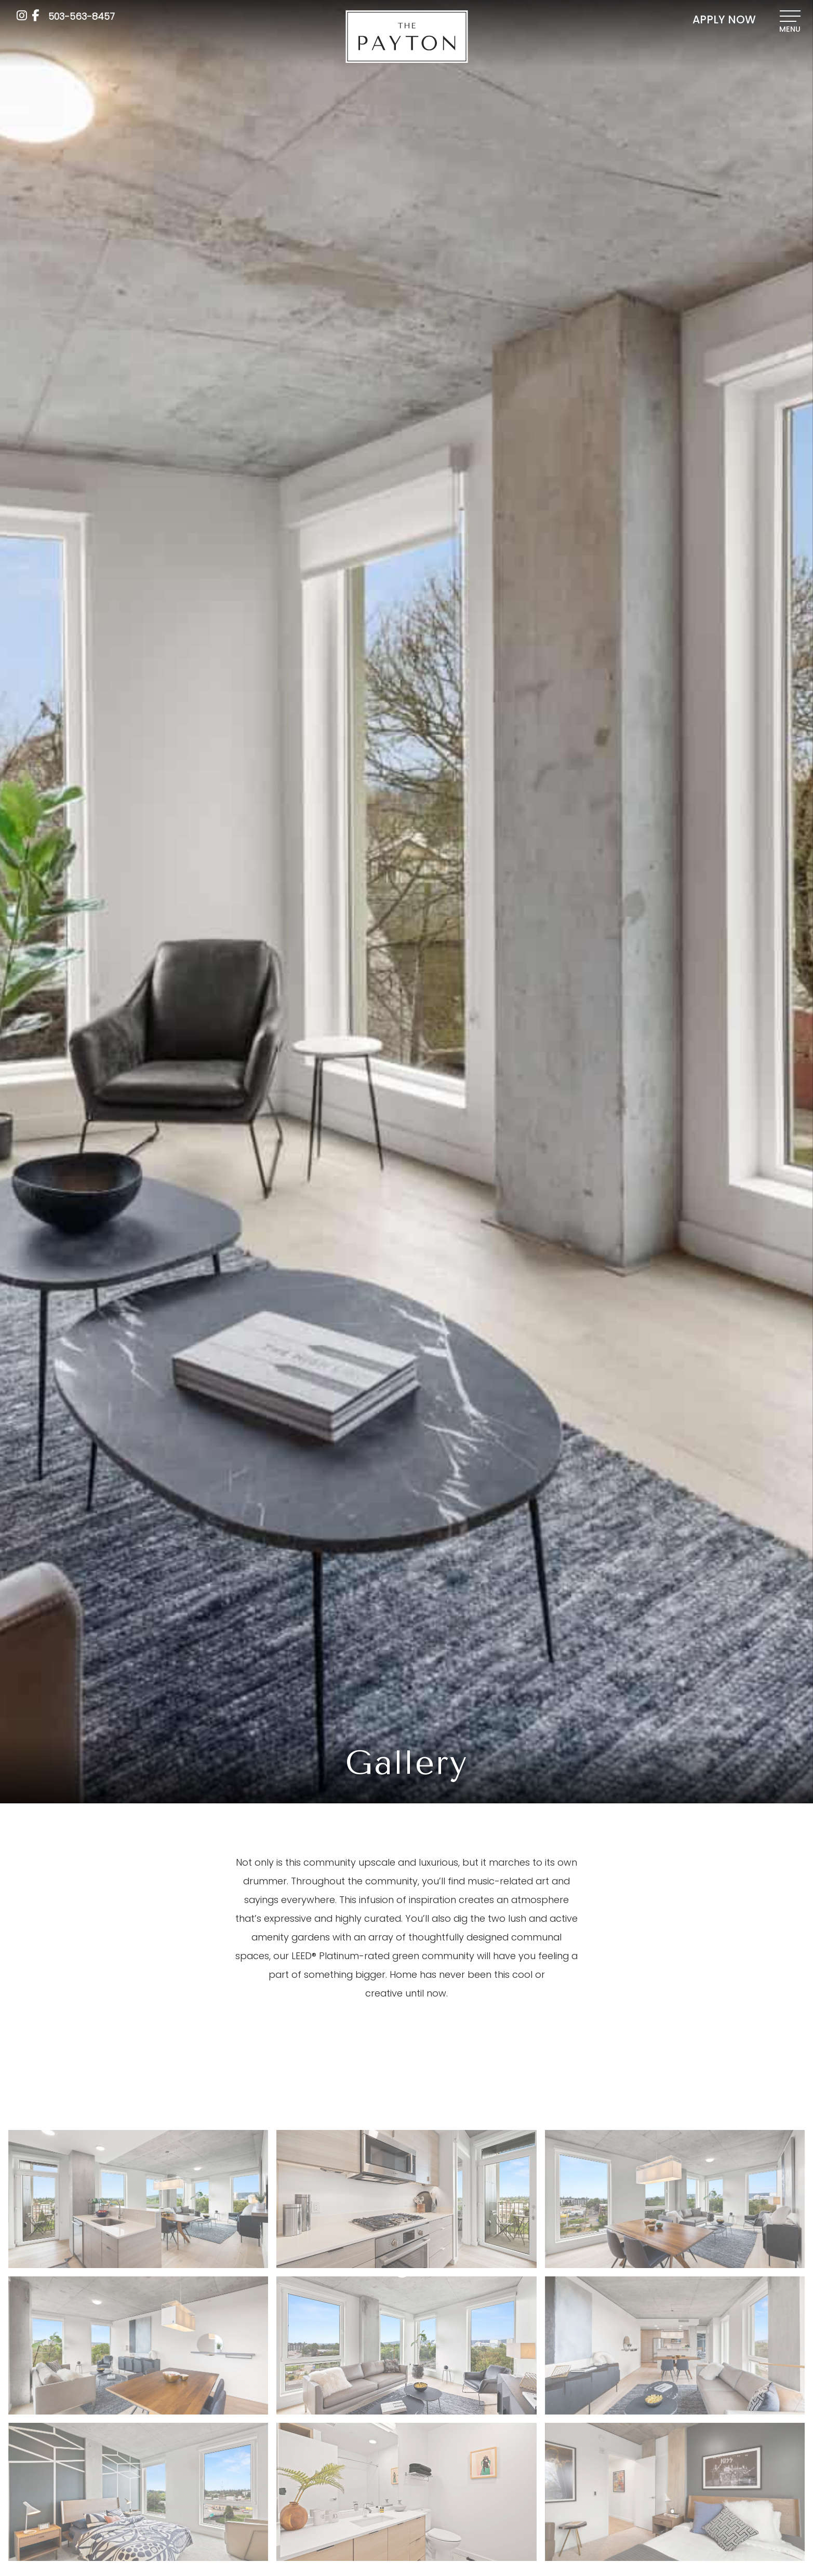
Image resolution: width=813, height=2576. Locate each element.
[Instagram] (22, 15)
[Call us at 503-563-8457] (81, 16)
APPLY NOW (724, 20)
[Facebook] (35, 15)
